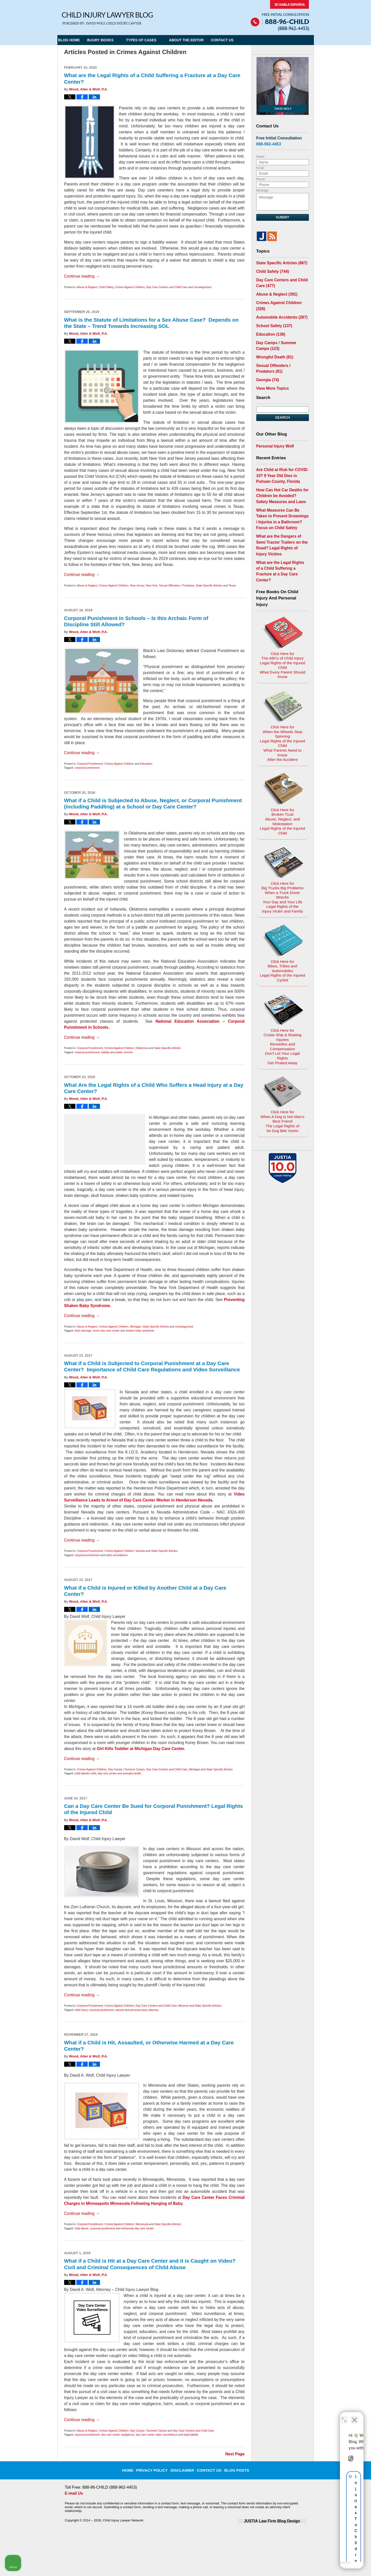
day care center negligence (117, 2434)
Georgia (266, 365)
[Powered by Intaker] (328, 2565)
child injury (81, 2009)
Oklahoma (142, 1047)
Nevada (140, 1550)
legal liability (191, 2434)
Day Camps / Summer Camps (126, 1769)
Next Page (234, 2454)
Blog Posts (232, 2466)
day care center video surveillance (156, 2434)
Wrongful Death (273, 344)
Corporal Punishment (90, 763)
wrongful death (132, 1773)
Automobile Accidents (279, 307)
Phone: (261, 179)
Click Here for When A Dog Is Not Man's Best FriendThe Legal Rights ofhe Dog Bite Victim (282, 962)
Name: (260, 156)
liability (105, 1052)
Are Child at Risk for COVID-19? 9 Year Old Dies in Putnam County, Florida (281, 458)
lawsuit (119, 2009)
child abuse (82, 2228)
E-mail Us (73, 2493)
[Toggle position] (344, 2416)
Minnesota (142, 2224)
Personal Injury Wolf (273, 430)
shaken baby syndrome (140, 1330)
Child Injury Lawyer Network (123, 2520)
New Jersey (137, 585)
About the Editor (197, 40)
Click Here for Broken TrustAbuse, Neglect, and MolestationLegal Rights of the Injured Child (282, 721)
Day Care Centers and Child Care (166, 287)
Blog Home (74, 40)
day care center (107, 1773)
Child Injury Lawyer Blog (107, 18)
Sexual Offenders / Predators (176, 585)
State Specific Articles (209, 585)
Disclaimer (183, 2466)
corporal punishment (87, 767)
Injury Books (111, 40)
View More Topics (271, 373)
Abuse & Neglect (87, 287)
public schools (124, 1052)
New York (151, 585)
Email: (260, 168)
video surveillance (117, 1555)
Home (134, 2466)
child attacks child (85, 1773)
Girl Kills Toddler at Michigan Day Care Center (140, 1749)
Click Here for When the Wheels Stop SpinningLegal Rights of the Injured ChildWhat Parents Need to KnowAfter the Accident (282, 661)
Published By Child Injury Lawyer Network (280, 15)
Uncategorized (202, 287)
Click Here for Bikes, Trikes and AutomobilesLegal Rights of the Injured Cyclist (282, 843)
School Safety (272, 315)
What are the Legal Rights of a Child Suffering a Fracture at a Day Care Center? (281, 537)
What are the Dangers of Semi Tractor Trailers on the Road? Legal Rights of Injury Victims (281, 519)
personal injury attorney (144, 2009)
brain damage (83, 1330)
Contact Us (238, 40)
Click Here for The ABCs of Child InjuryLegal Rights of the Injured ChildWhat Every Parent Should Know (282, 601)
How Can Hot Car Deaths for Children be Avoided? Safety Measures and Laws (280, 477)
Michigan (135, 1326)
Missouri (183, 2005)
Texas (232, 585)
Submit (282, 217)
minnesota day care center (137, 2228)
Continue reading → (82, 276)
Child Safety (106, 287)
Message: (262, 190)
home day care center (106, 1330)
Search (282, 402)
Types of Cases (152, 40)
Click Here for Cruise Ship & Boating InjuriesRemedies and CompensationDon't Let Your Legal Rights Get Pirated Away (282, 901)
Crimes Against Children (130, 287)
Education (146, 763)
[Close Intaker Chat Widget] (354, 2416)
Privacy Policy (156, 2466)
